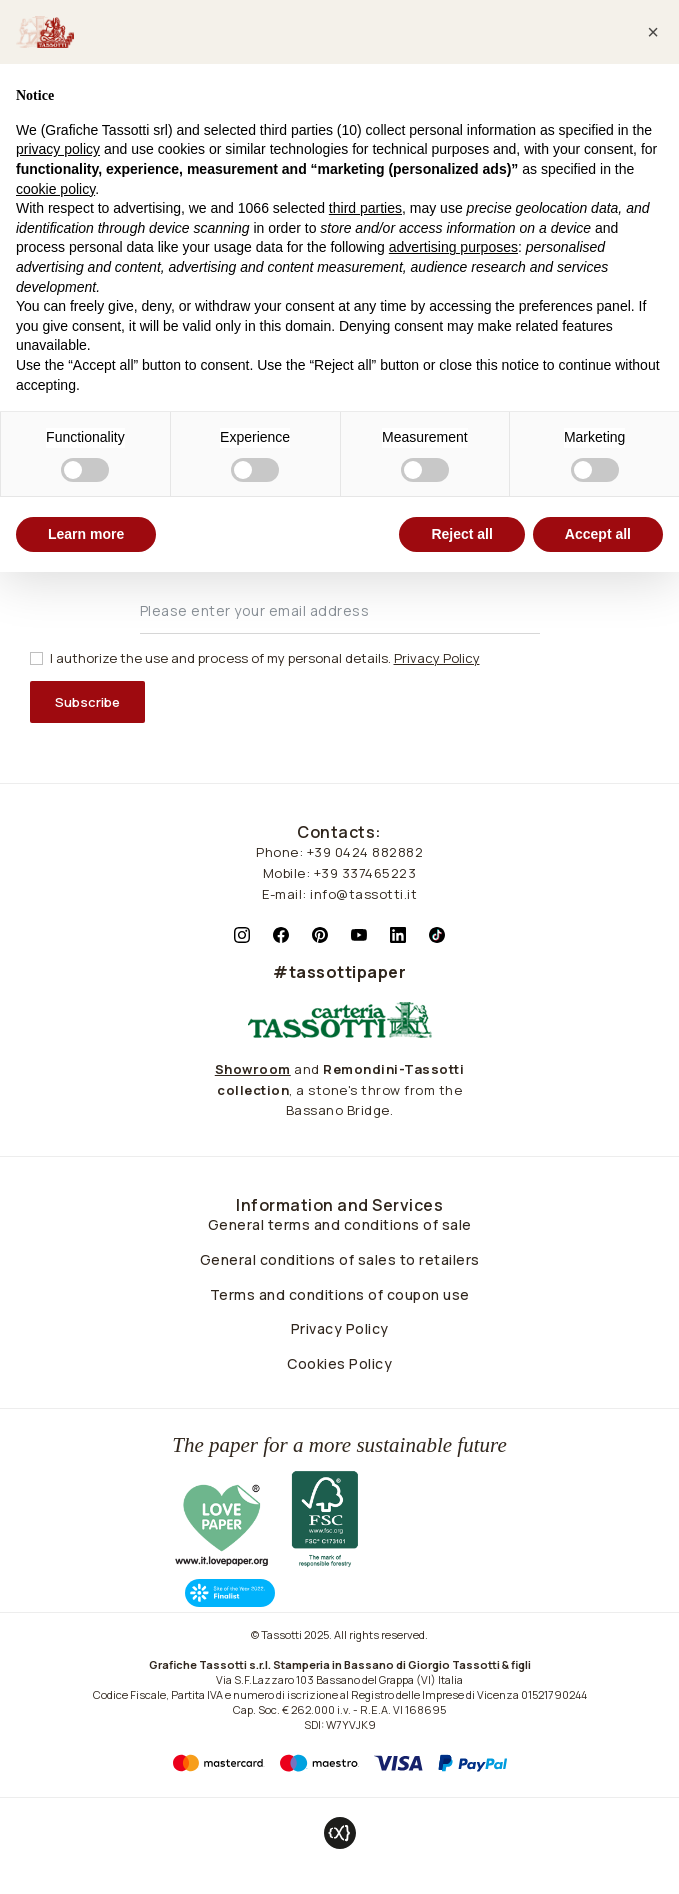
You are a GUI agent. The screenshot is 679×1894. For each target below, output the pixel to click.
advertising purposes (453, 247)
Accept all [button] (598, 534)
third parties (365, 208)
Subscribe (87, 702)
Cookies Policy (339, 1363)
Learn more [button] (86, 534)
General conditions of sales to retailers (340, 1259)
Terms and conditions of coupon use (340, 1294)
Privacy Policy (340, 1328)
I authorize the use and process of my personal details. (265, 658)
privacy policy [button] (58, 149)
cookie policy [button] (55, 189)
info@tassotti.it (363, 894)
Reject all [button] (461, 534)
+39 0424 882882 (365, 852)
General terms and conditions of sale (340, 1224)
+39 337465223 (365, 873)
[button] (653, 32)
